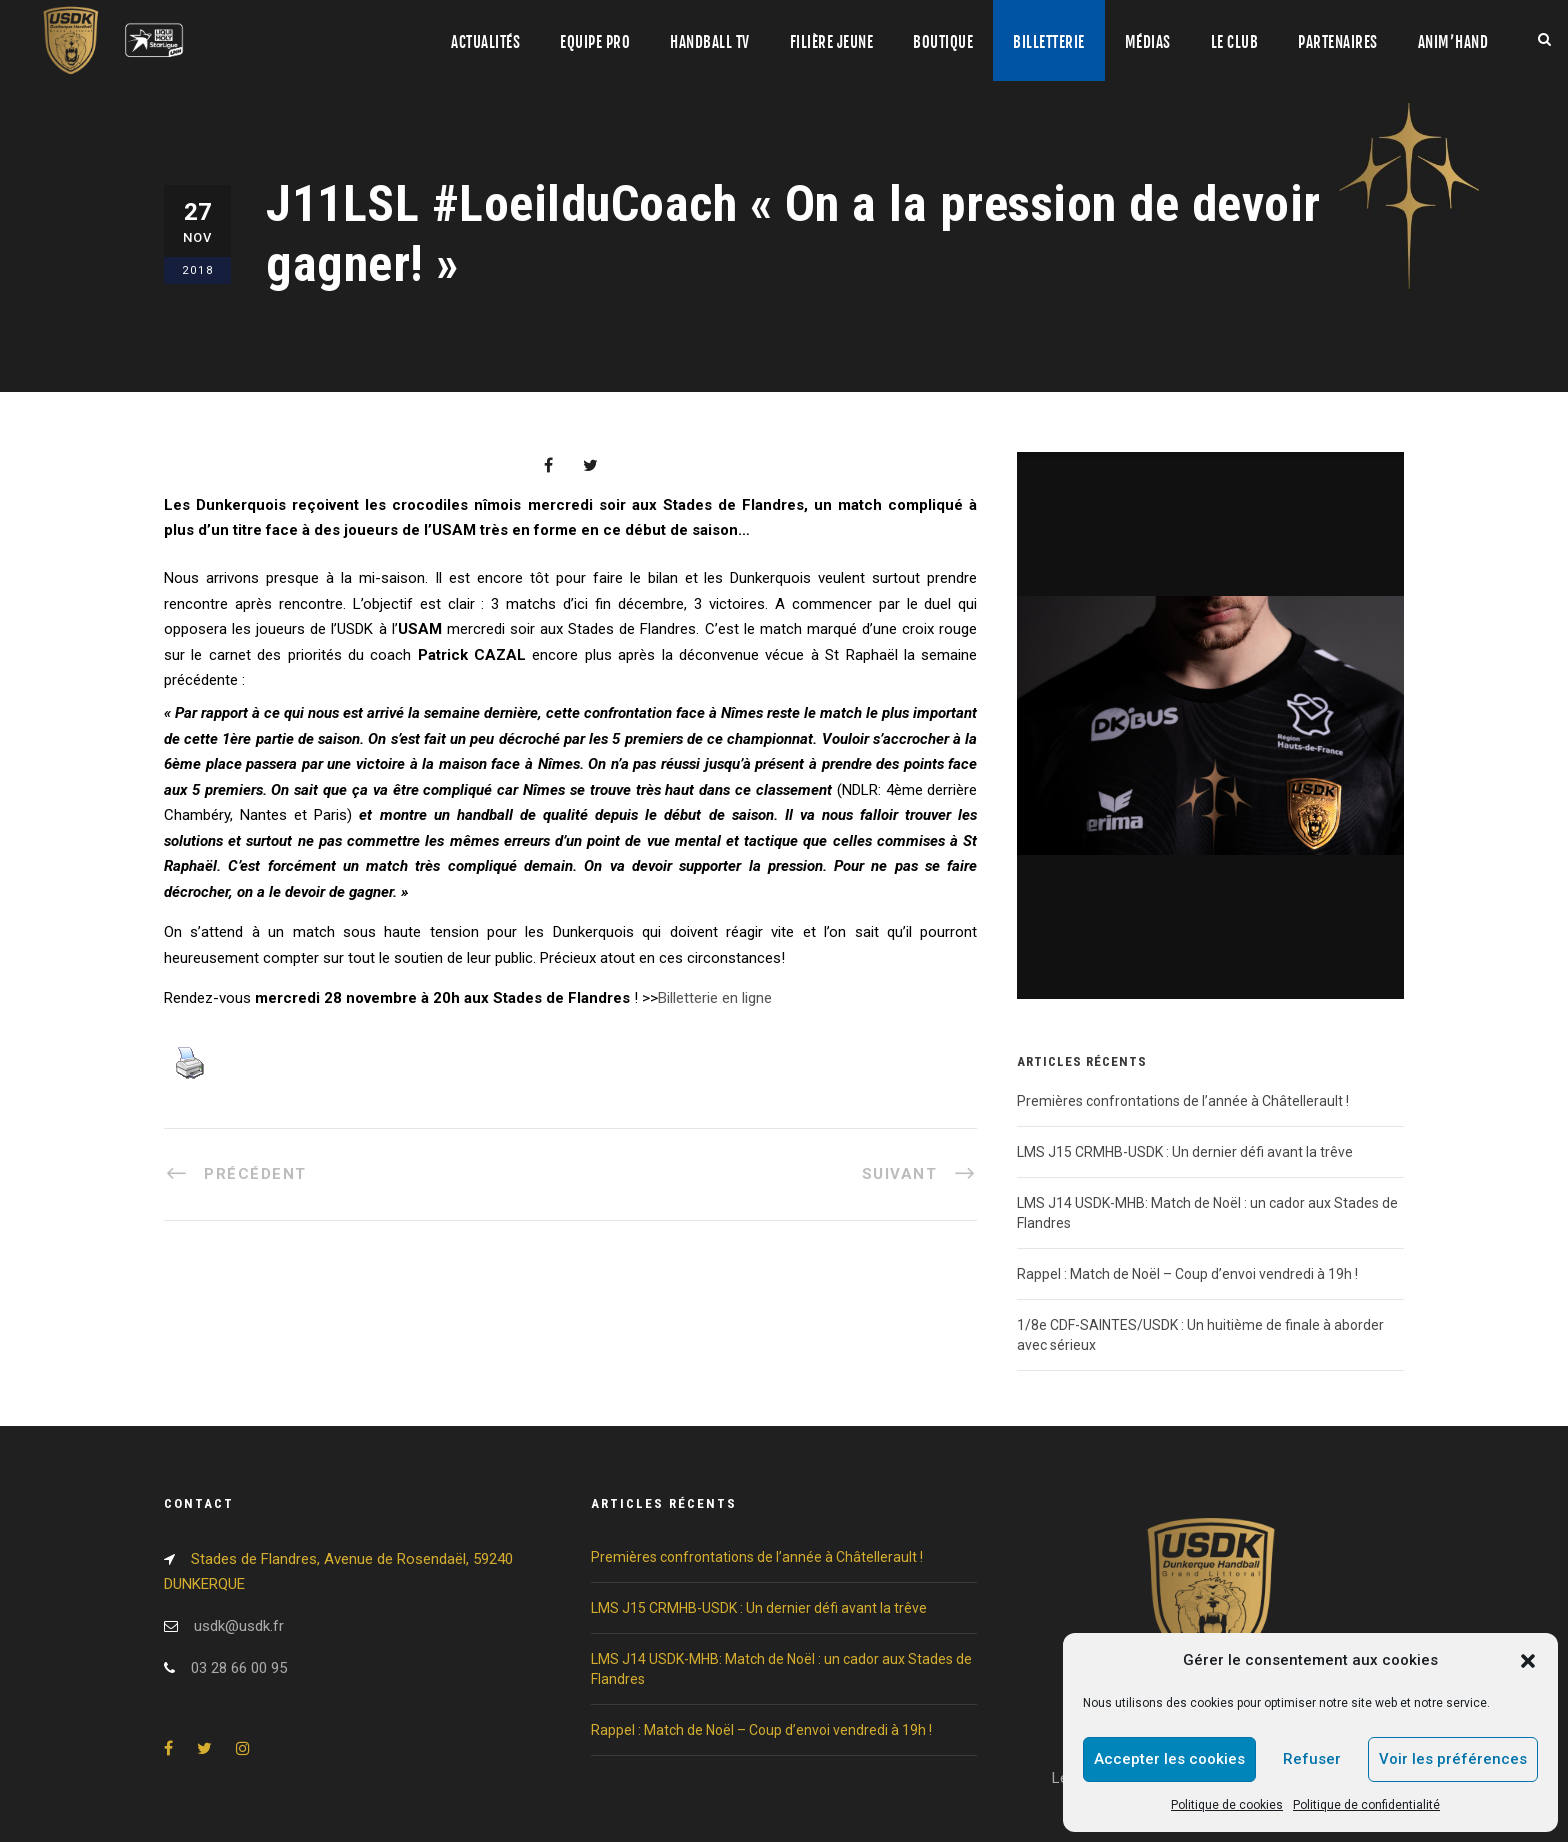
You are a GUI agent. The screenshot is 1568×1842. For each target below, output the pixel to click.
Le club (1235, 42)
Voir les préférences (1453, 1759)
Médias (1148, 42)
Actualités (485, 42)
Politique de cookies (1227, 1805)
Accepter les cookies (1169, 1759)
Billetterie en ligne (715, 998)
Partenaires (1338, 42)
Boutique (943, 42)
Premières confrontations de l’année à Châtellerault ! (1183, 1101)
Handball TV (710, 42)
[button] (1528, 1661)
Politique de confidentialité (1366, 1805)
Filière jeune (832, 42)
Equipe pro (595, 42)
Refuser (1312, 1759)
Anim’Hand (1453, 42)
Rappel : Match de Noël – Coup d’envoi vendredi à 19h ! (1187, 1274)
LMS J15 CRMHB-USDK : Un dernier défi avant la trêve (1185, 1152)
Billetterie (1049, 42)
